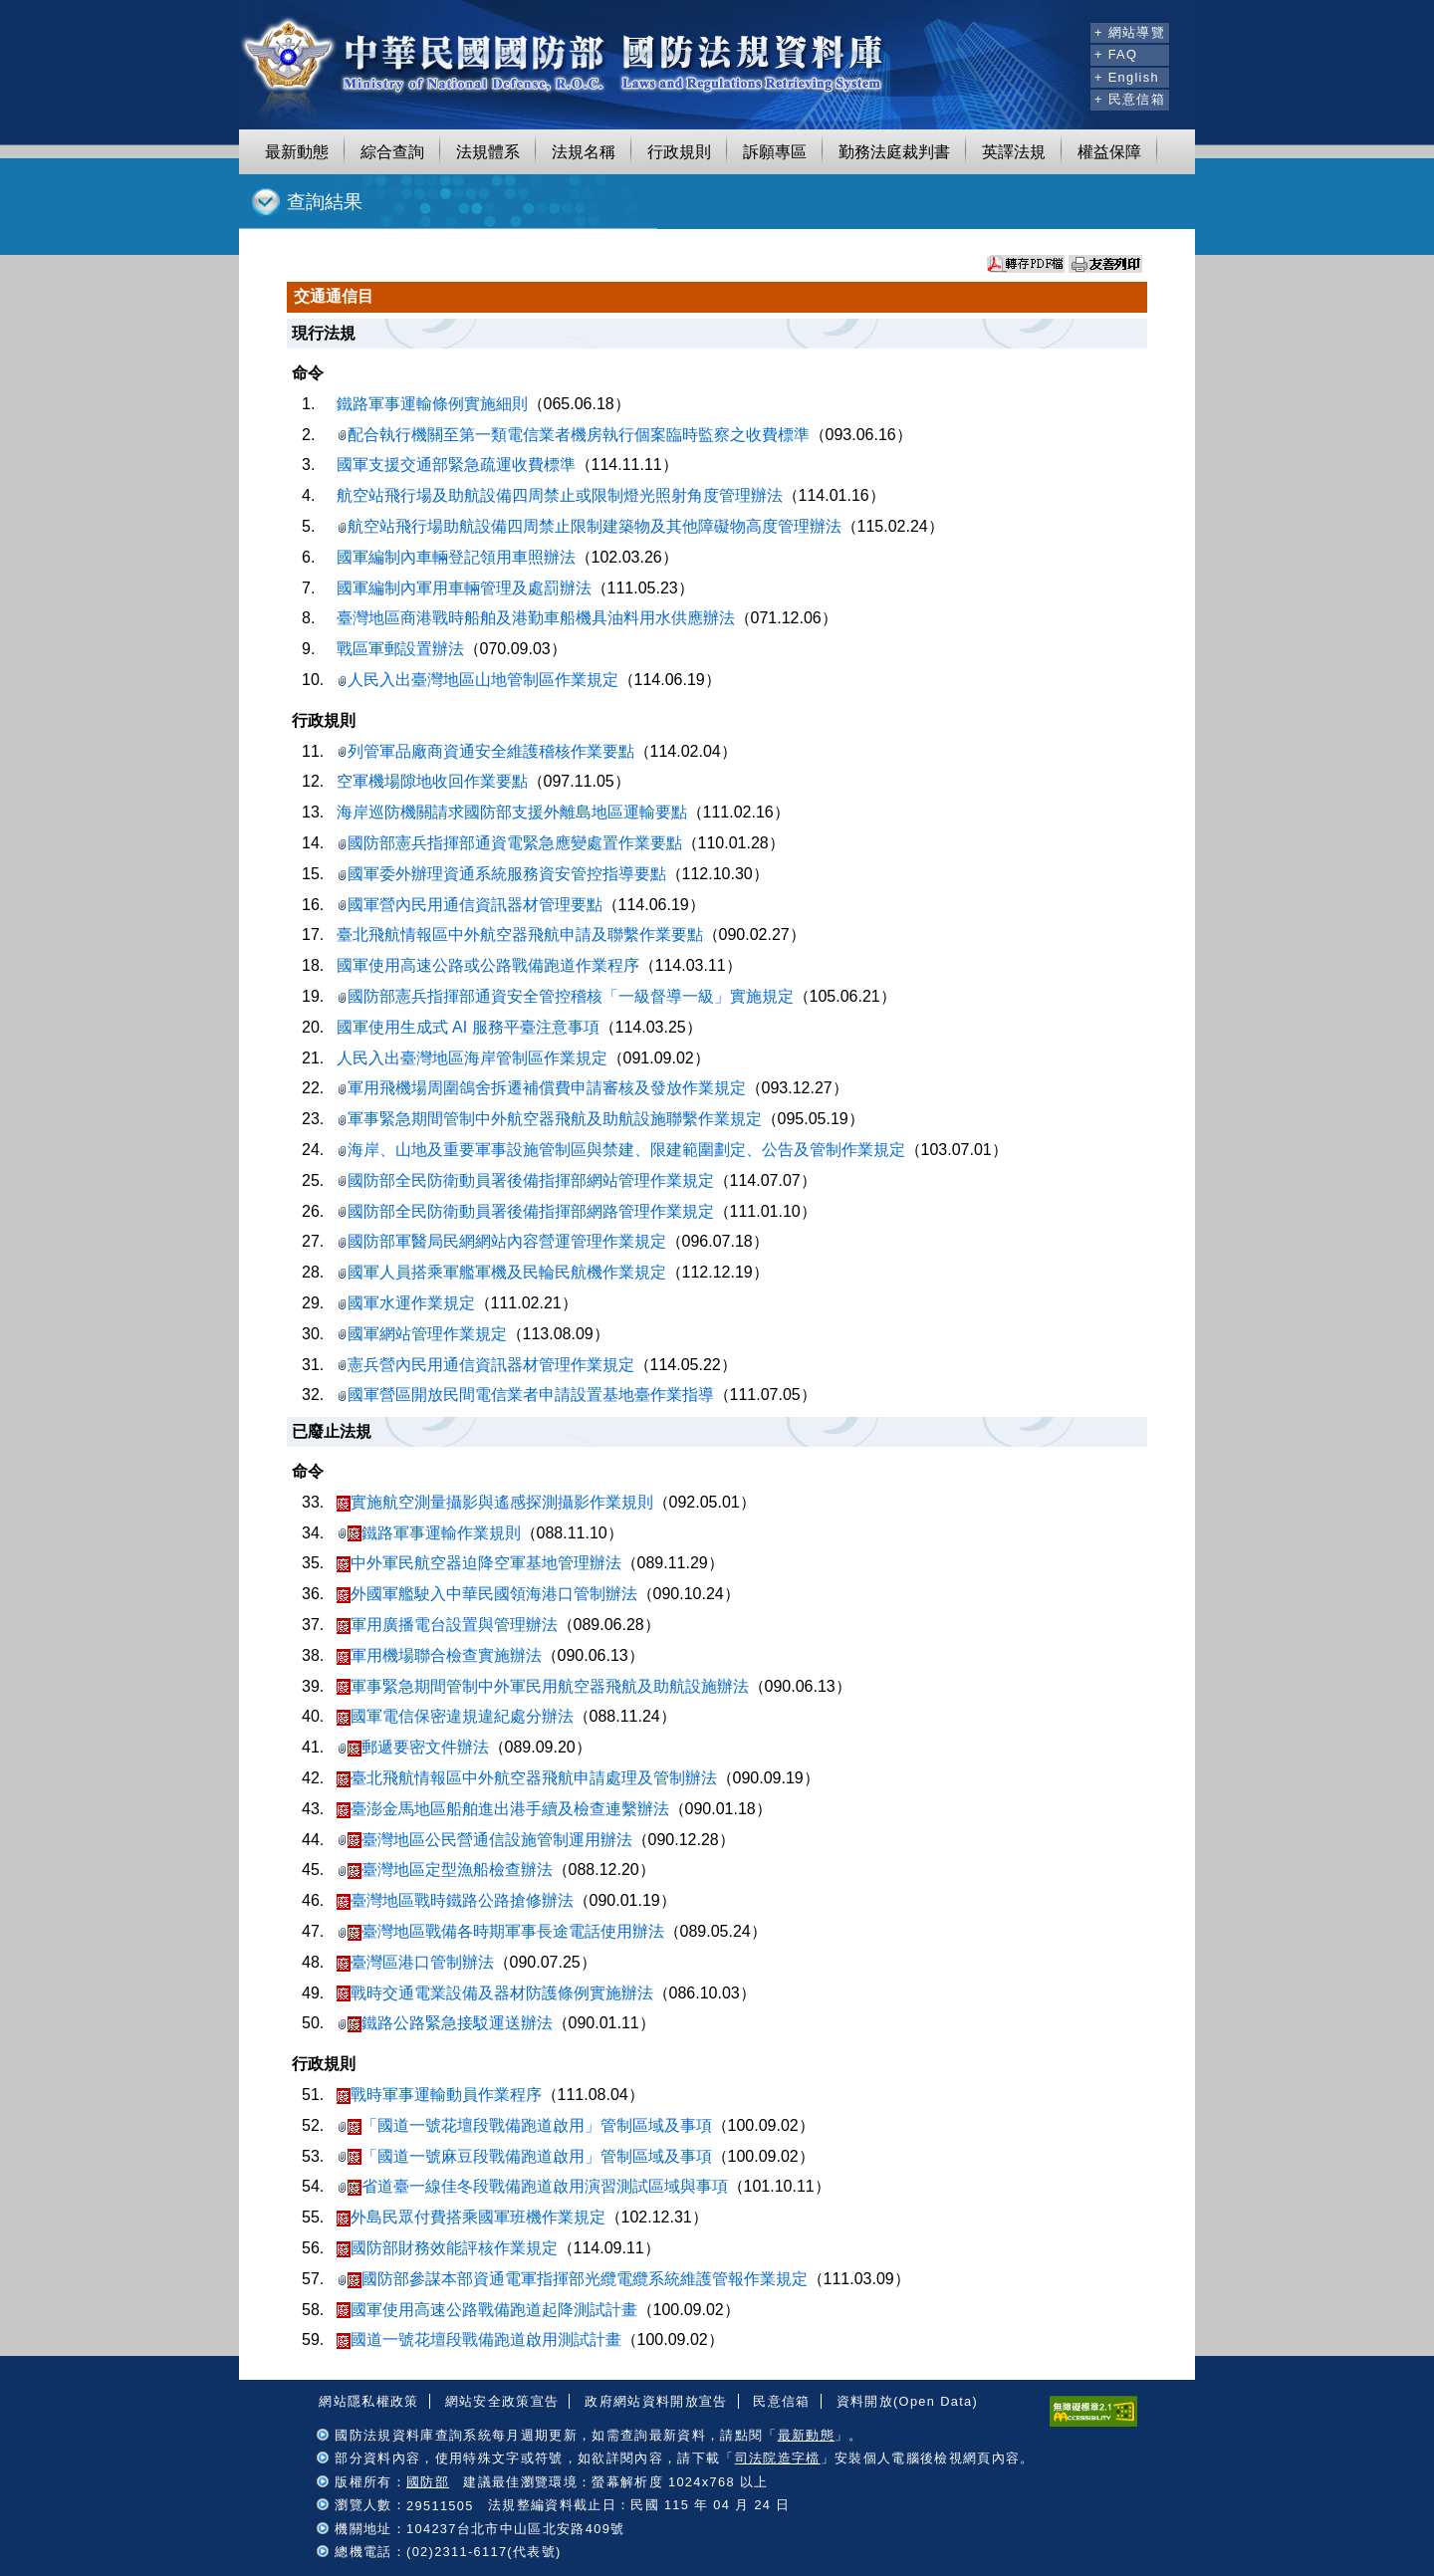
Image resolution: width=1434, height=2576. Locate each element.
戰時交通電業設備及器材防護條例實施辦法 (495, 1993)
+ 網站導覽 (1129, 32)
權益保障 (1109, 151)
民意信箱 (781, 2401)
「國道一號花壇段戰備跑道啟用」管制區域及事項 (524, 2125)
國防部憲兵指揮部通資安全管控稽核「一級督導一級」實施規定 (565, 996)
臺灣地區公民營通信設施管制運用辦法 (484, 1839)
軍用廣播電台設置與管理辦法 (447, 1624)
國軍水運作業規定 (406, 1302)
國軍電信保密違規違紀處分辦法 (455, 1716)
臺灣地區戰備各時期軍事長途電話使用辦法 (500, 1931)
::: (1072, 30)
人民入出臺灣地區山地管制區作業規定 (477, 679)
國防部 (427, 2481)
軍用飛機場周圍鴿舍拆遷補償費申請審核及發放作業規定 (541, 1087)
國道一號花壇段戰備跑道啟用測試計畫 (479, 2339)
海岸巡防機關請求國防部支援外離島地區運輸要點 (512, 812)
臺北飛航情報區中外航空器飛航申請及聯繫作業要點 (520, 934)
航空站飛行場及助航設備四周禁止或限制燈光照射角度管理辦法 (560, 495)
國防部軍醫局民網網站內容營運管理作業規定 (501, 1241)
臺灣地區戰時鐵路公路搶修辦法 (455, 1900)
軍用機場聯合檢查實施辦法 (439, 1655)
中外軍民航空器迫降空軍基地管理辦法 (479, 1562)
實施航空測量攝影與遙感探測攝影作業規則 (495, 1502)
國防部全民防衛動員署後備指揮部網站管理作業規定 (525, 1180)
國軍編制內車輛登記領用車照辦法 (456, 557)
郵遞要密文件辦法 (413, 1747)
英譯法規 (1014, 151)
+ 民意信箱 (1129, 99)
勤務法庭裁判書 (894, 151)
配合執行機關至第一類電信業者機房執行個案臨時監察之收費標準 (573, 434)
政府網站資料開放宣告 (656, 2401)
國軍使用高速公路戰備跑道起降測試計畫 (487, 2309)
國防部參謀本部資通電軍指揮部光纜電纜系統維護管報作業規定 (572, 2278)
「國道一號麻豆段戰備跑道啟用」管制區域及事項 (524, 2156)
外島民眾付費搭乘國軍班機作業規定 (471, 2217)
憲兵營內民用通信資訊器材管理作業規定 (485, 1364)
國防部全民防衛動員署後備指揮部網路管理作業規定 (525, 1211)
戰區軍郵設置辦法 (400, 648)
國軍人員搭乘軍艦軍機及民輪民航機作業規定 (501, 1272)
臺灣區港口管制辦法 (415, 1962)
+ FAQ (1115, 54)
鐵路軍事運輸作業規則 (429, 1532)
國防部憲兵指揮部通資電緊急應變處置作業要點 (509, 842)
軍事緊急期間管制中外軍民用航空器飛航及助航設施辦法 (543, 1686)
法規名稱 (583, 151)
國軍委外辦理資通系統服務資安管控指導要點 (501, 873)
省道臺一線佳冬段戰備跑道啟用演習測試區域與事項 (532, 2186)
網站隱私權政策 (368, 2401)
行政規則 (679, 151)
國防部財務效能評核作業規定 (447, 2247)
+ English (1126, 77)
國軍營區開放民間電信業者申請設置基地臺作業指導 (525, 1394)
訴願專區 (775, 151)
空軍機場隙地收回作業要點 (432, 781)
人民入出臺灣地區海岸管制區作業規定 (472, 1058)
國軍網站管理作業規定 (422, 1333)
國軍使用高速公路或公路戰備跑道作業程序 (488, 965)
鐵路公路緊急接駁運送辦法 (445, 2022)
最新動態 (297, 151)
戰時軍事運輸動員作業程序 (439, 2094)
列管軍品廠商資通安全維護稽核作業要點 (485, 751)
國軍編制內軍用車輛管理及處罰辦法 (464, 588)
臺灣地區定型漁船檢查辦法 (445, 1869)
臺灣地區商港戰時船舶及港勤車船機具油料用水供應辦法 (536, 617)
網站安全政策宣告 (502, 2401)
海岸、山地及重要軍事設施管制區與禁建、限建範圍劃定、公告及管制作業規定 (621, 1149)
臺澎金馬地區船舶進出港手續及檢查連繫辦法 (503, 1808)
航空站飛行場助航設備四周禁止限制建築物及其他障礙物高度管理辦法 (589, 526)
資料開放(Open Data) (907, 2401)
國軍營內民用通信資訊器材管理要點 (469, 904)
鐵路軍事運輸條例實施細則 (432, 403)
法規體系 (488, 151)
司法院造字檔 (778, 2458)
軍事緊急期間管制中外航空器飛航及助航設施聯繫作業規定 (549, 1118)
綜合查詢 (392, 151)
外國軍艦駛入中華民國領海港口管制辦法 (487, 1593)
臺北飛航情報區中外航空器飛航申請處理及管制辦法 (527, 1777)
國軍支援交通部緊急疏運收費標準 (456, 464)
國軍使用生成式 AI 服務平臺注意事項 (468, 1027)
